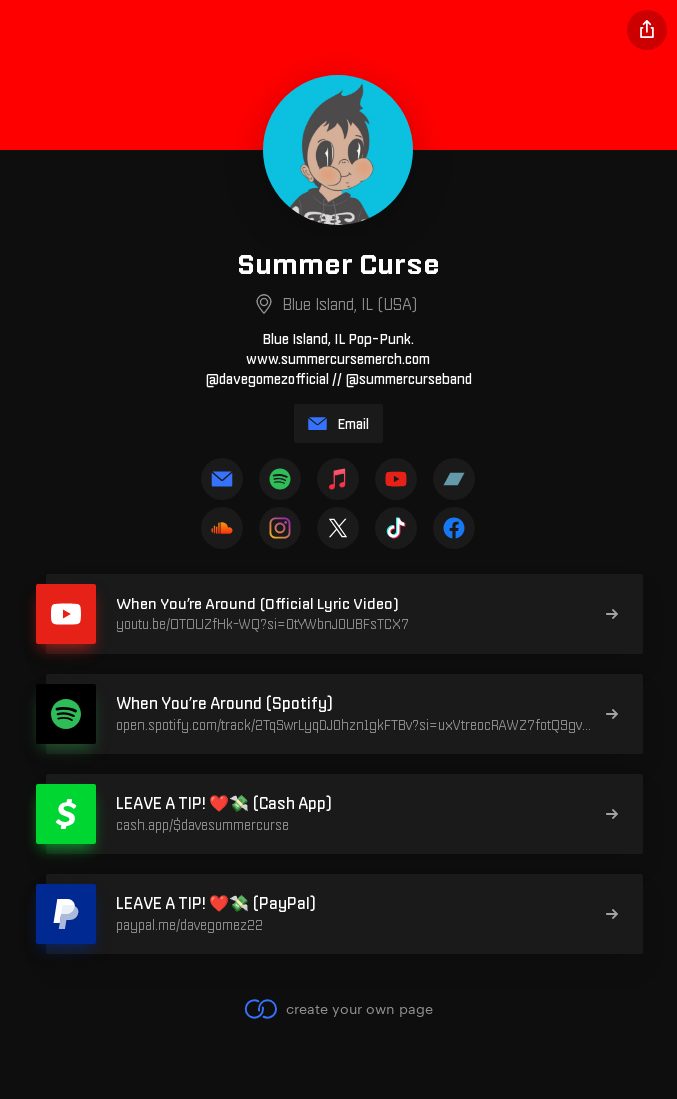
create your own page (338, 1009)
